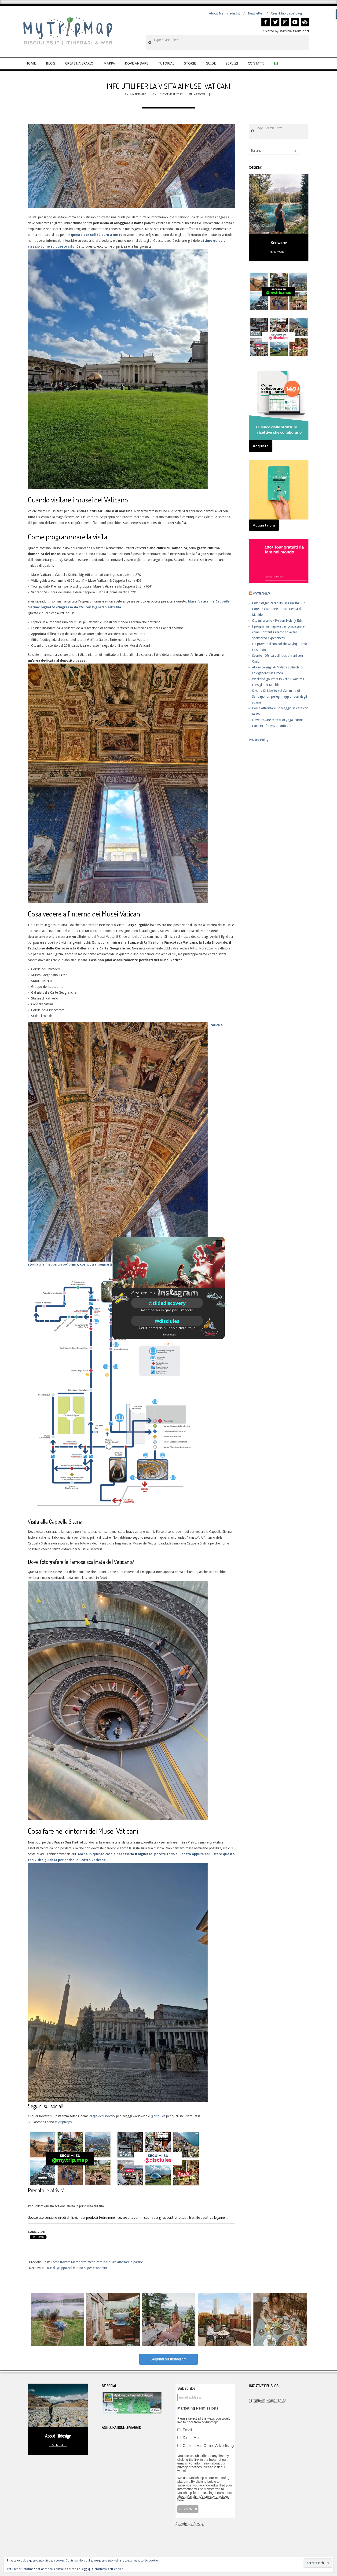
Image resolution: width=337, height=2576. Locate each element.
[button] (167, 1310)
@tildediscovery (167, 1303)
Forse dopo (169, 1334)
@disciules (167, 1320)
